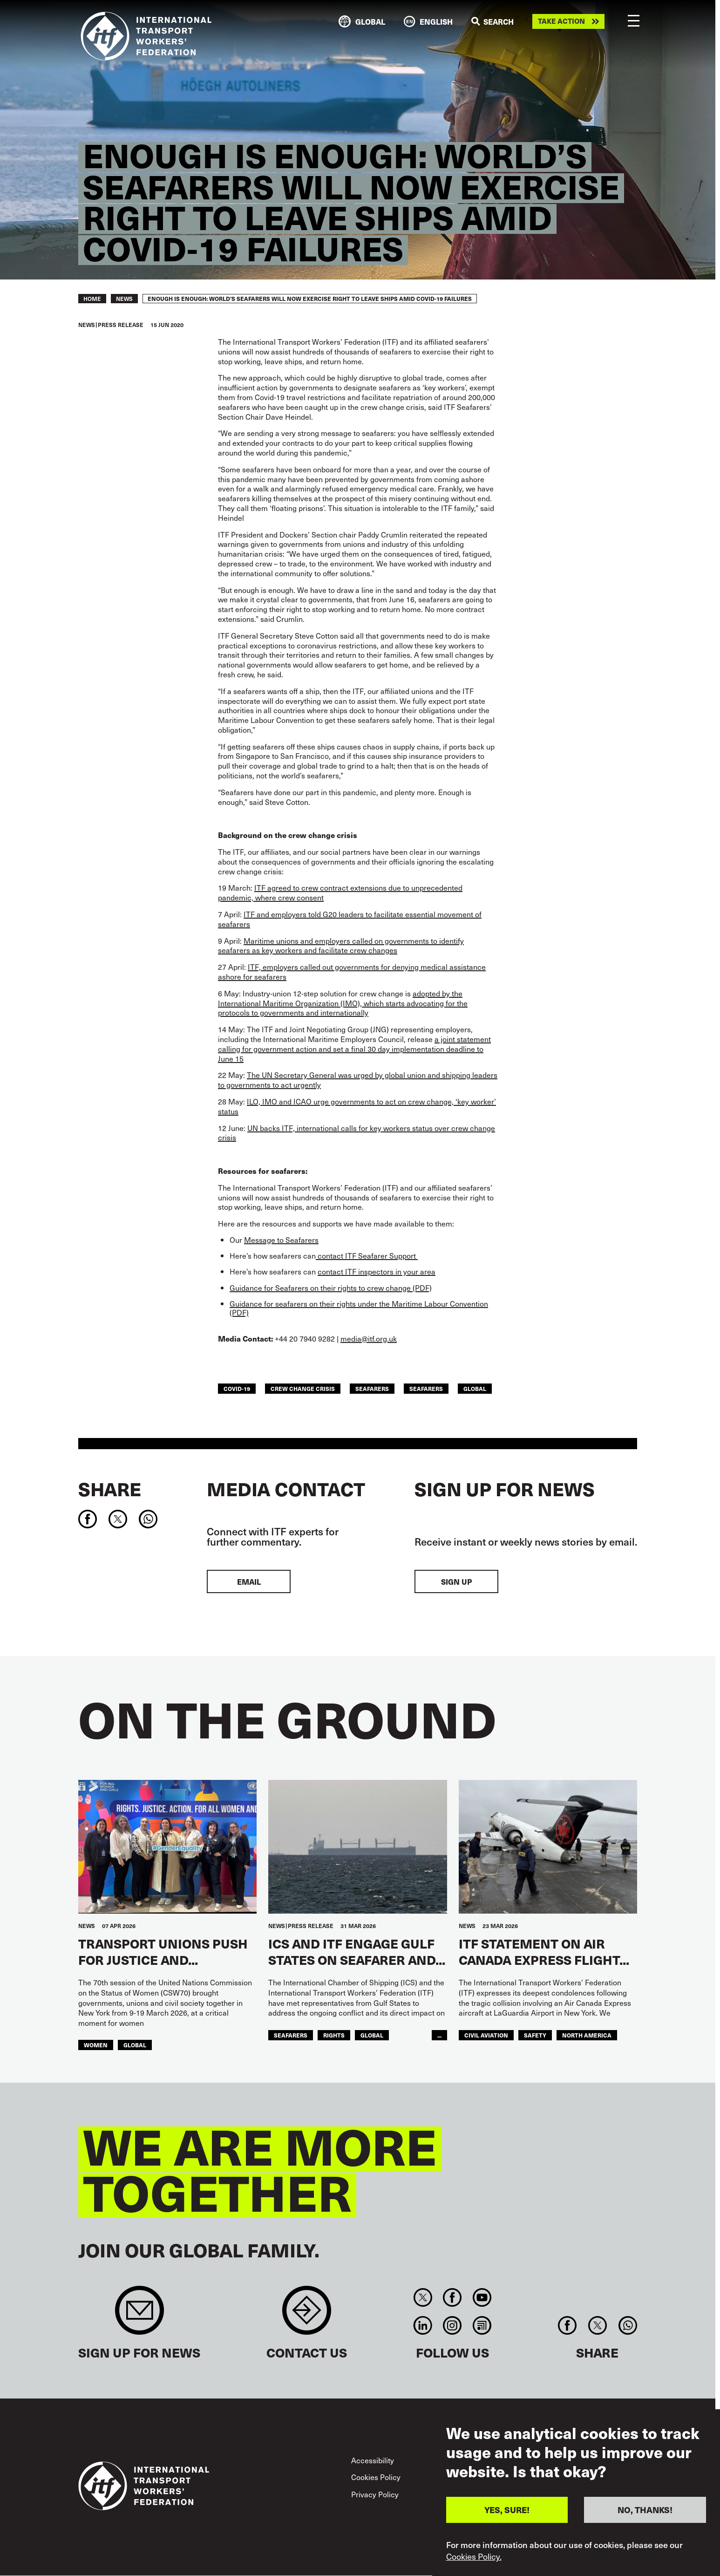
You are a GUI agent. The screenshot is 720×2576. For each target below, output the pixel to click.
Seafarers (426, 1388)
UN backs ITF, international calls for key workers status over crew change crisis (356, 1132)
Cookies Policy (376, 2476)
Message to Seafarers (281, 1239)
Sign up (456, 1581)
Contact (306, 2315)
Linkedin (423, 2325)
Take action (561, 21)
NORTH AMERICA (586, 2035)
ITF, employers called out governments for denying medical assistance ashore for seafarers (352, 971)
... (439, 2035)
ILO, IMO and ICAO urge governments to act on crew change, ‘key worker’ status (357, 1106)
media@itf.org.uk (368, 1338)
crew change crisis (303, 1388)
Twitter (423, 2297)
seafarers (372, 1388)
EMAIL (249, 1581)
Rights (334, 2035)
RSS (482, 2325)
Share (109, 1488)
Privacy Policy (375, 2494)
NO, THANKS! (645, 2509)
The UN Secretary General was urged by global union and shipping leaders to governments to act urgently (357, 1079)
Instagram (452, 2325)
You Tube (482, 2297)
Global (474, 1388)
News (124, 298)
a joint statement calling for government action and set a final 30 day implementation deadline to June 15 (354, 1048)
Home (92, 298)
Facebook (452, 2297)
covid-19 (237, 1388)
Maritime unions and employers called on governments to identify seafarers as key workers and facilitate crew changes (341, 945)
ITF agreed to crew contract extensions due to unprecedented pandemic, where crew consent (340, 892)
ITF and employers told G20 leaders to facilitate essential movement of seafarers (350, 918)
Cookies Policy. (474, 2556)
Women (96, 2045)
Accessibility (372, 2460)
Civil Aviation (486, 2035)
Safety (535, 2035)
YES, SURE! (507, 2509)
